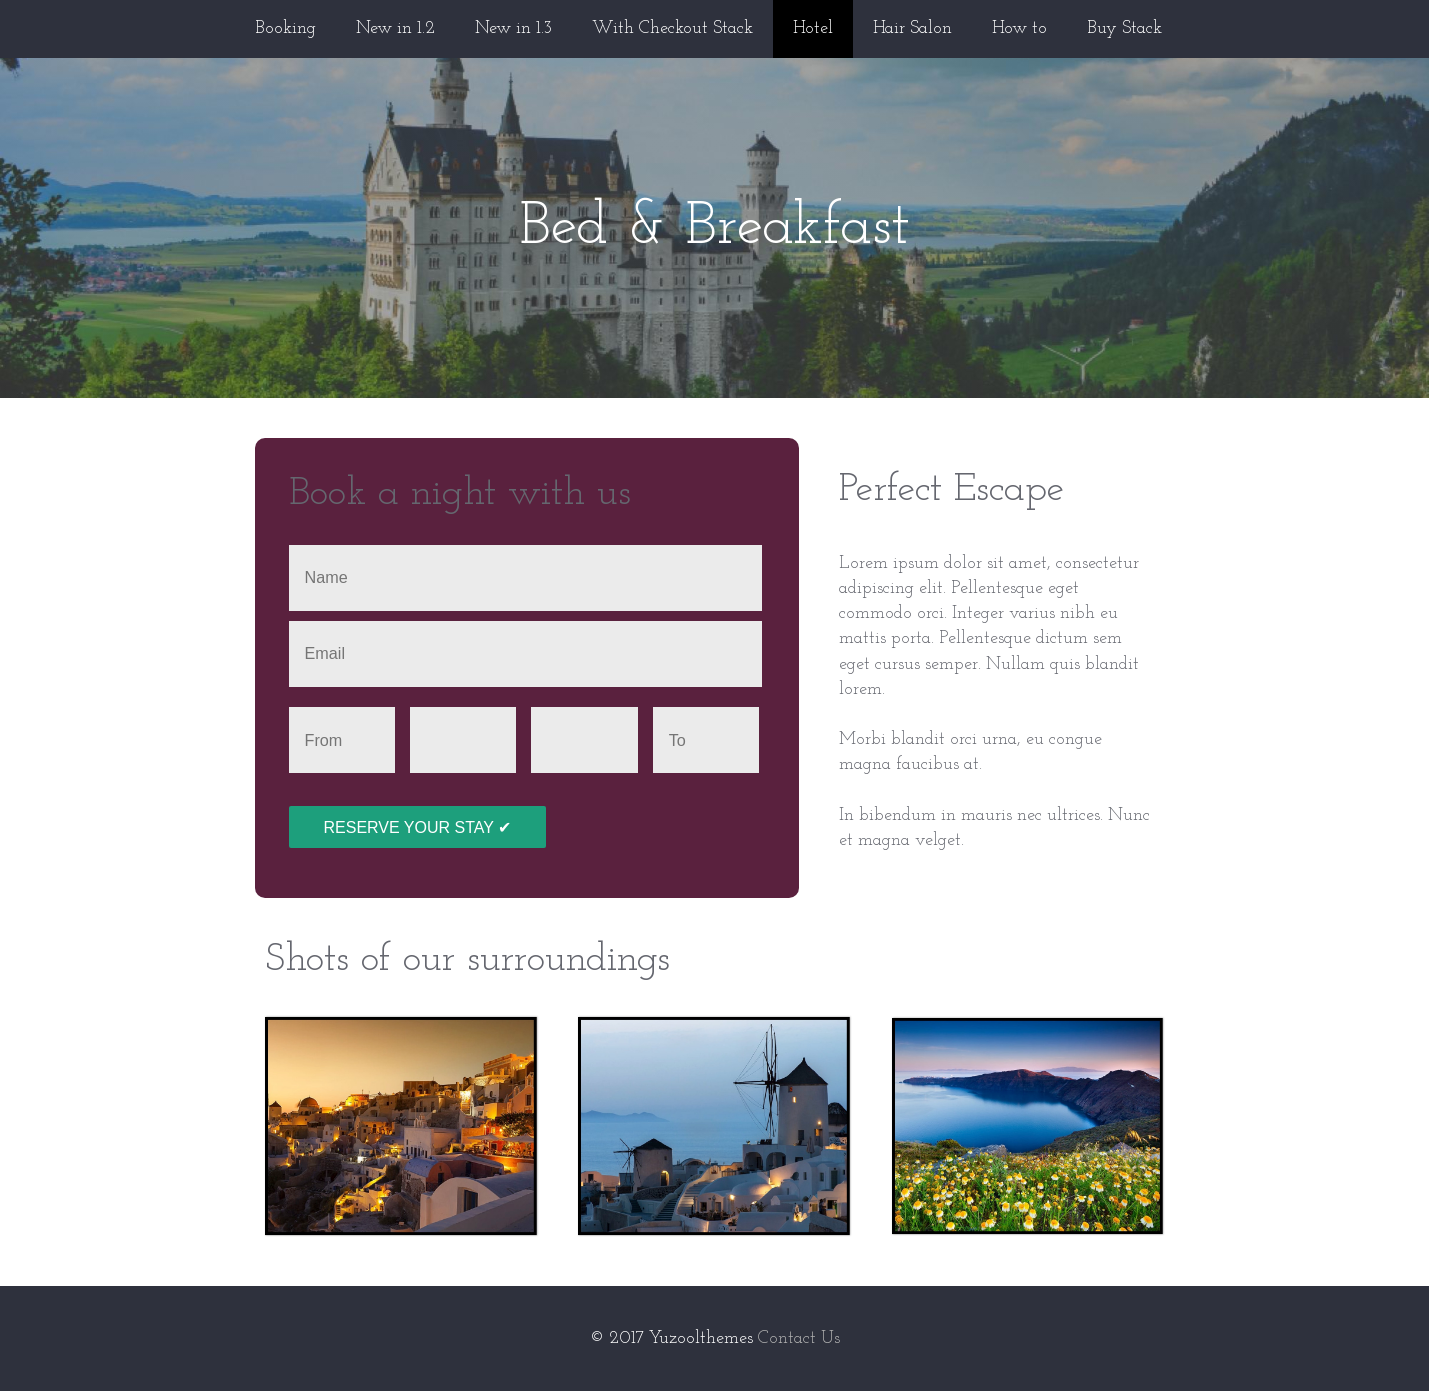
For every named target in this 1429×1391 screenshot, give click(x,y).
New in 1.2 (395, 28)
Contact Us (799, 1338)
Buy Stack (1124, 28)
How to (1019, 28)
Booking (285, 28)
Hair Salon (912, 28)
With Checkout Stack (672, 28)
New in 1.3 (513, 28)
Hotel (813, 28)
